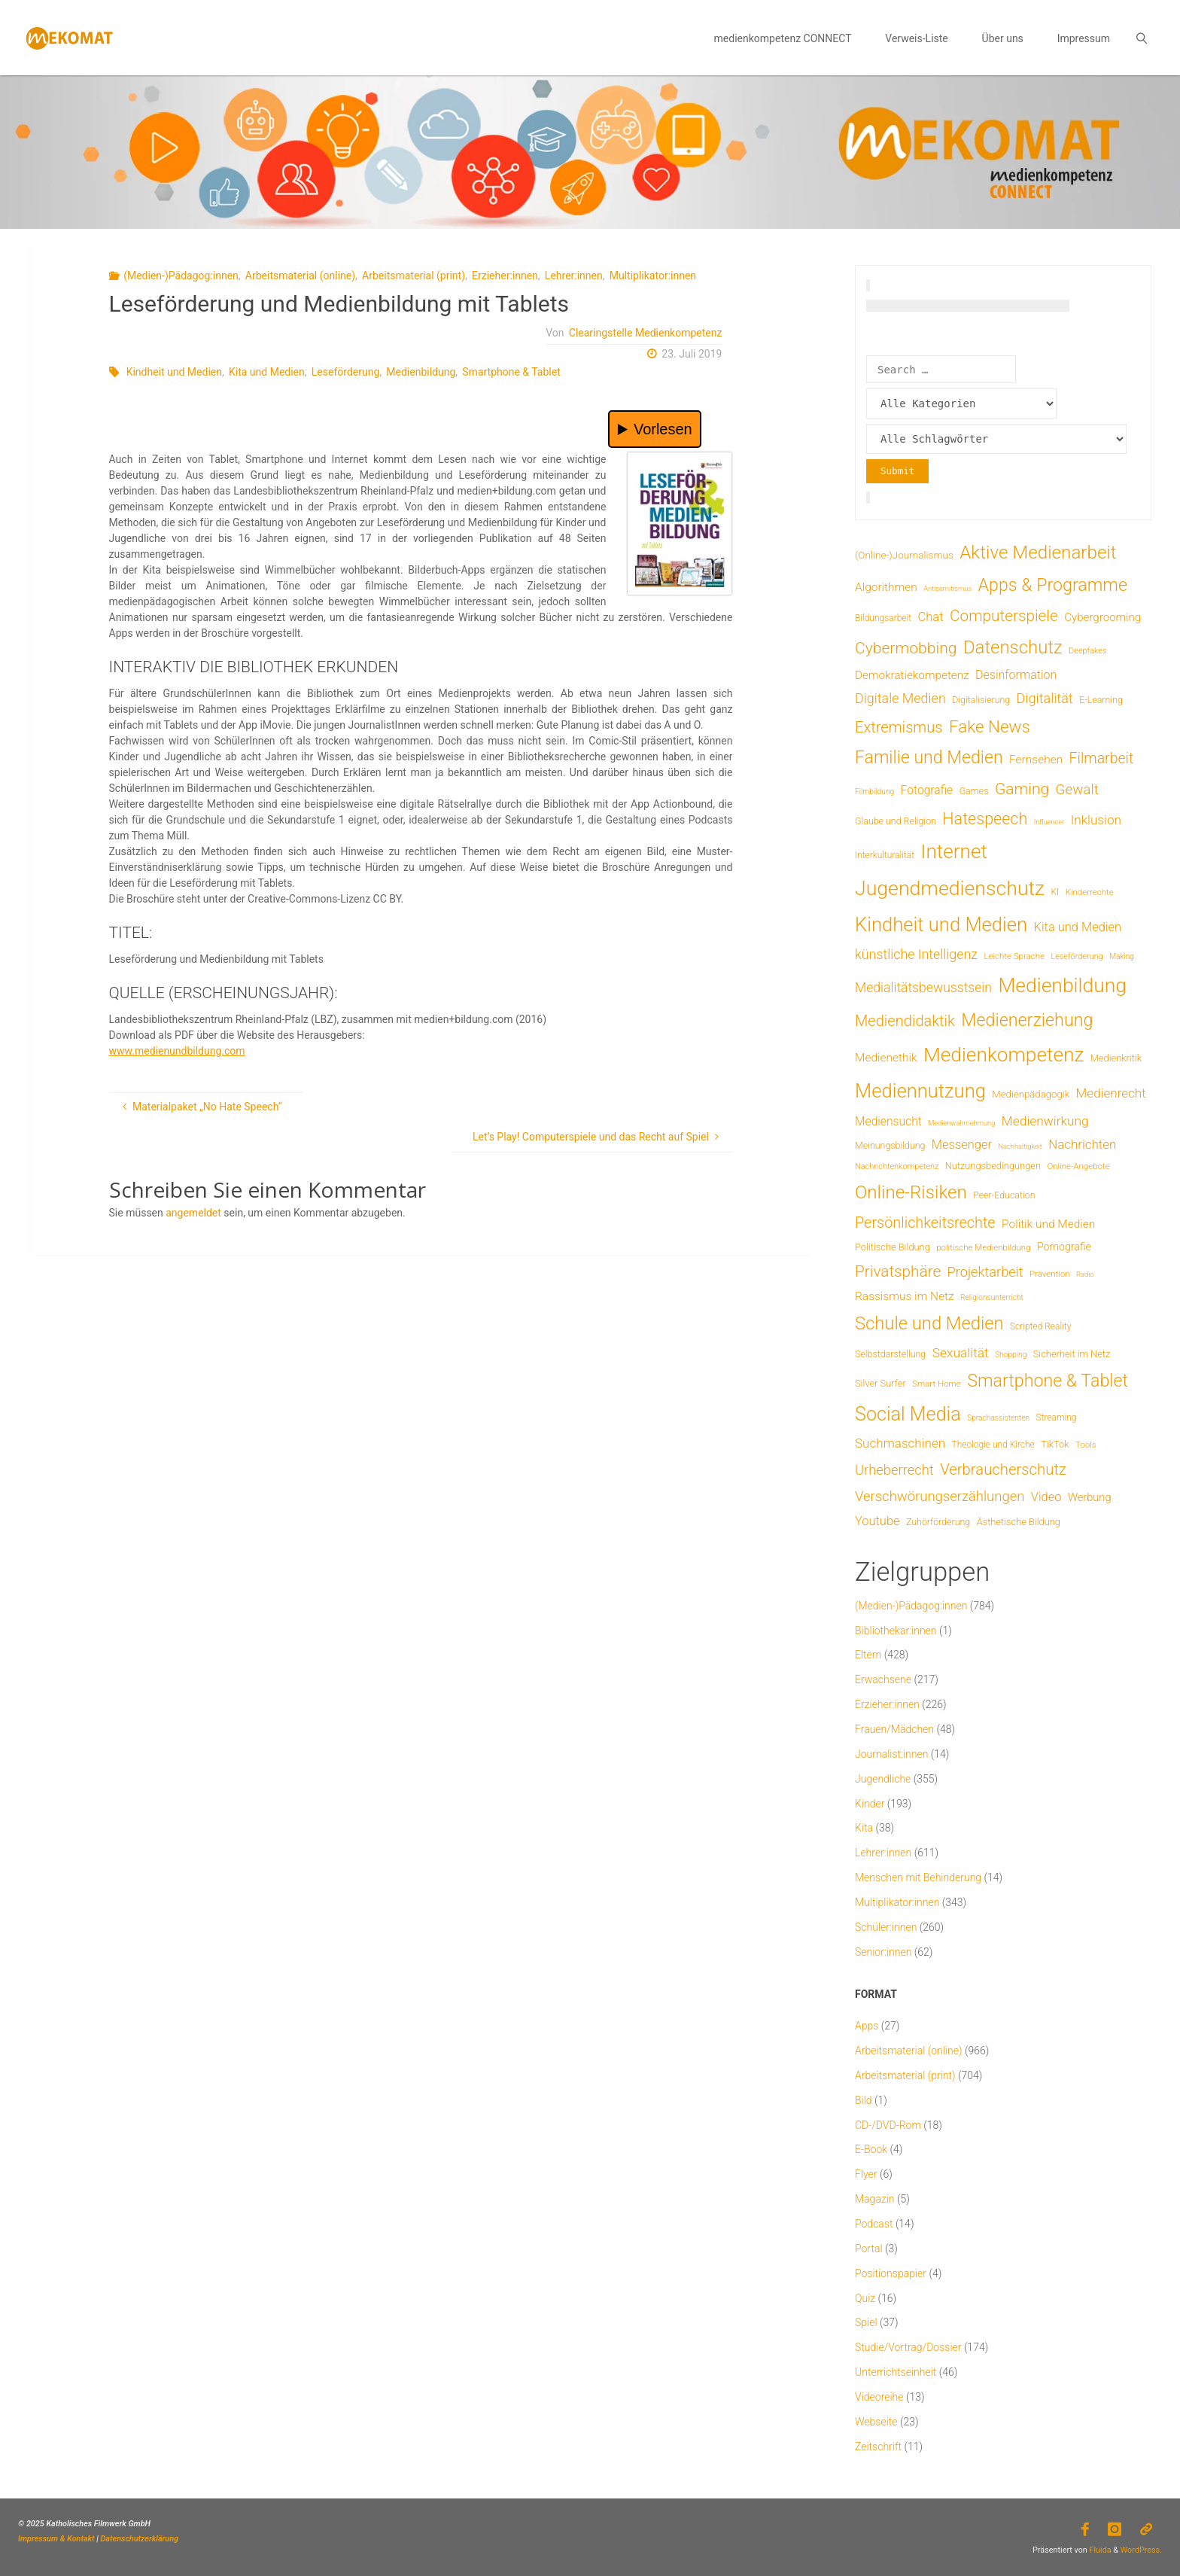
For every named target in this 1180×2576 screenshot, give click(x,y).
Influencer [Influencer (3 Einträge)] (1049, 822)
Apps (866, 2026)
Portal (869, 2249)
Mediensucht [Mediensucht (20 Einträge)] (888, 1121)
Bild (863, 2100)
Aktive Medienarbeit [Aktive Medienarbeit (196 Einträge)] (1038, 552)
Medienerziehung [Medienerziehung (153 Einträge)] (1027, 1020)
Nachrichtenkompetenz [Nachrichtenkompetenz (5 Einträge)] (896, 1166)
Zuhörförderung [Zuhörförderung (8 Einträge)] (938, 1521)
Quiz (865, 2298)
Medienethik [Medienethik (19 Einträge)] (886, 1057)
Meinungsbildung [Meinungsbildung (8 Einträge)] (890, 1145)
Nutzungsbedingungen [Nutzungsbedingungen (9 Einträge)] (993, 1165)
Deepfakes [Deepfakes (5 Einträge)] (1087, 651)
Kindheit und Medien (174, 372)
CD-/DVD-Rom (888, 2125)
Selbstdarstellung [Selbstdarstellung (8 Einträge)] (890, 1354)
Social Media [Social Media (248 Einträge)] (908, 1414)
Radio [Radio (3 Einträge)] (1084, 1274)
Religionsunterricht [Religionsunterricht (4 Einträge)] (991, 1297)
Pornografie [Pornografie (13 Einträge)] (1064, 1247)
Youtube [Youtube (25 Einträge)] (877, 1521)
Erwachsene (883, 1679)
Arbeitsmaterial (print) (413, 275)
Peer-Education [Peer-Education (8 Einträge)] (1004, 1195)
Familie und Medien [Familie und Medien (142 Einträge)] (929, 758)
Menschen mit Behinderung (918, 1877)
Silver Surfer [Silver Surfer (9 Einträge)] (880, 1383)
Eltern (868, 1655)
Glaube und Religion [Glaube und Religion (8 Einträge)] (895, 821)
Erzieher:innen (505, 275)
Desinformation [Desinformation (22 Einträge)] (1016, 675)
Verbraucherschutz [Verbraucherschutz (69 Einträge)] (1003, 1469)
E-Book (871, 2149)
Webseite (876, 2422)
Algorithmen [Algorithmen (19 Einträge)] (886, 587)
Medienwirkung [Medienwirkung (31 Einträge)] (1045, 1120)
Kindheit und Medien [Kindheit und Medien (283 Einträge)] (941, 924)
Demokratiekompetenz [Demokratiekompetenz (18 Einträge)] (912, 675)
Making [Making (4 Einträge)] (1121, 956)
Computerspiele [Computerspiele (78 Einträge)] (1004, 616)
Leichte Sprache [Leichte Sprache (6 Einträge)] (1014, 956)
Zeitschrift (878, 2447)
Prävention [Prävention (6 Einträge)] (1049, 1273)
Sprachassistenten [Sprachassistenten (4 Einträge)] (998, 1418)
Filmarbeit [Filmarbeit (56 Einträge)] (1101, 758)
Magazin (875, 2199)
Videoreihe (879, 2397)
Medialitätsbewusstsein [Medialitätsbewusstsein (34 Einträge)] (923, 987)
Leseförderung (345, 372)
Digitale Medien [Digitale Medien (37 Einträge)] (900, 698)
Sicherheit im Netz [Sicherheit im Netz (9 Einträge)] (1072, 1354)
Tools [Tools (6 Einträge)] (1085, 1444)
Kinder (869, 1804)
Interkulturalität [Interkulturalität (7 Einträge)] (884, 855)
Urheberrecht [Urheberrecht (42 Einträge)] (894, 1470)
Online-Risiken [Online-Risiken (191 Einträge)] (911, 1192)
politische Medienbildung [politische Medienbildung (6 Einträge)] (983, 1247)
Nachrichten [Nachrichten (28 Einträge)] (1082, 1144)
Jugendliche (883, 1779)
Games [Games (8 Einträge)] (974, 790)
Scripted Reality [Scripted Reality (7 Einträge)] (1040, 1326)
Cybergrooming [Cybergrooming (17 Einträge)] (1102, 617)
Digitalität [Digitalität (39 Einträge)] (1045, 698)
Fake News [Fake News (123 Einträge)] (989, 726)
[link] (1141, 37)
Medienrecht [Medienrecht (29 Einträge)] (1111, 1093)
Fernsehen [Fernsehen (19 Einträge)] (1036, 759)
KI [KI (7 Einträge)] (1055, 892)
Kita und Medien (267, 372)
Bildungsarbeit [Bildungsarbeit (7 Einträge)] (883, 618)
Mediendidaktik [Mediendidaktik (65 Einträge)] (905, 1021)
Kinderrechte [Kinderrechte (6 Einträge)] (1090, 892)
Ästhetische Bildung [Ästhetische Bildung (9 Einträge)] (1018, 1521)
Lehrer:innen (574, 275)
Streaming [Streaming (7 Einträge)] (1056, 1417)
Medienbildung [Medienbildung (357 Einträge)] (1062, 985)
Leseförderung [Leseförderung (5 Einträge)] (1076, 956)
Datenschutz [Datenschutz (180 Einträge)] (1013, 647)
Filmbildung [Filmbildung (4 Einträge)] (874, 791)
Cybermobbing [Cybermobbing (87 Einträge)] (905, 647)
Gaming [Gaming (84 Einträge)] (1022, 788)
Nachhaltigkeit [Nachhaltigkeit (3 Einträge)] (1020, 1146)
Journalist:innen (891, 1754)
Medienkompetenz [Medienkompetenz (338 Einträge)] (1003, 1054)
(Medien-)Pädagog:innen (181, 275)
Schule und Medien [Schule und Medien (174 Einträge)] (929, 1323)
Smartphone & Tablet (511, 372)
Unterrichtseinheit (895, 2372)
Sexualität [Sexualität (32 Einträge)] (960, 1352)
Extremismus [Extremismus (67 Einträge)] (898, 727)
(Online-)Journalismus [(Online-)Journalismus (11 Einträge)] (904, 555)
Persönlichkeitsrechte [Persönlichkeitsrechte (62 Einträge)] (925, 1223)
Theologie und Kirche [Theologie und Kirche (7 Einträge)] (993, 1444)
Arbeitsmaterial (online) (300, 275)
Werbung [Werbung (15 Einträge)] (1090, 1497)
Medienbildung (420, 372)
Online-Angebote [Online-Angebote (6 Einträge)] (1078, 1166)
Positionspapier (890, 2273)
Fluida (1099, 2550)
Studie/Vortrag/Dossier (908, 2347)
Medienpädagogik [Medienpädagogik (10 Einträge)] (1030, 1094)
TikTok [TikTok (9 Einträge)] (1055, 1444)
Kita (864, 1828)
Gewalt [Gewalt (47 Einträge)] (1077, 789)
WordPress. (1141, 2550)
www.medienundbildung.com (177, 1051)
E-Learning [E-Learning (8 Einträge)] (1101, 699)
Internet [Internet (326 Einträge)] (954, 851)
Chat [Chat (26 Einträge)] (930, 617)
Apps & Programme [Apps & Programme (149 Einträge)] (1052, 584)
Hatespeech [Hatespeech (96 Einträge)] (984, 818)
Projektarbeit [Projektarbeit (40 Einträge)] (985, 1272)
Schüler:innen (886, 1927)
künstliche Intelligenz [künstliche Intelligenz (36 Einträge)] (916, 954)
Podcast (874, 2224)
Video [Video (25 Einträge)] (1046, 1497)
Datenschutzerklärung (139, 2539)
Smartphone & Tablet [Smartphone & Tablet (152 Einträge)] (1047, 1380)
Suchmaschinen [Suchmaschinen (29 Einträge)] (900, 1443)
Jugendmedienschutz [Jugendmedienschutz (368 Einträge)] (950, 888)
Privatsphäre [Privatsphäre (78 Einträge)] (898, 1271)
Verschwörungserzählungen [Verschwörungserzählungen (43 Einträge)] (939, 1496)
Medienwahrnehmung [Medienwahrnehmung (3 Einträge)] (961, 1123)
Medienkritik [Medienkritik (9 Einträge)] (1116, 1058)
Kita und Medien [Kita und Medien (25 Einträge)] (1078, 927)
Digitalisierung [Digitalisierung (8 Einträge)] (981, 699)
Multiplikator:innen (653, 275)
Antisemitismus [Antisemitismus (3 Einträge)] (947, 588)
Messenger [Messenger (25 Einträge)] (962, 1144)
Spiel (866, 2322)
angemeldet (193, 1213)
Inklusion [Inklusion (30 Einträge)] (1096, 819)
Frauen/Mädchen (894, 1729)
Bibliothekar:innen (896, 1630)
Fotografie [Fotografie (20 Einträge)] (927, 790)
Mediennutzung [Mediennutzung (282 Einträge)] (920, 1090)
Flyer (866, 2174)
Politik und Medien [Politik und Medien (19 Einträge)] (1048, 1224)
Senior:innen (883, 1952)
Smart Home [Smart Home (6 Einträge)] (936, 1383)
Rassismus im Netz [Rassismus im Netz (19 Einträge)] (904, 1296)
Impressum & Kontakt (56, 2539)
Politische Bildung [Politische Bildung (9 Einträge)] (892, 1247)
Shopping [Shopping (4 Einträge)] (1010, 1354)
